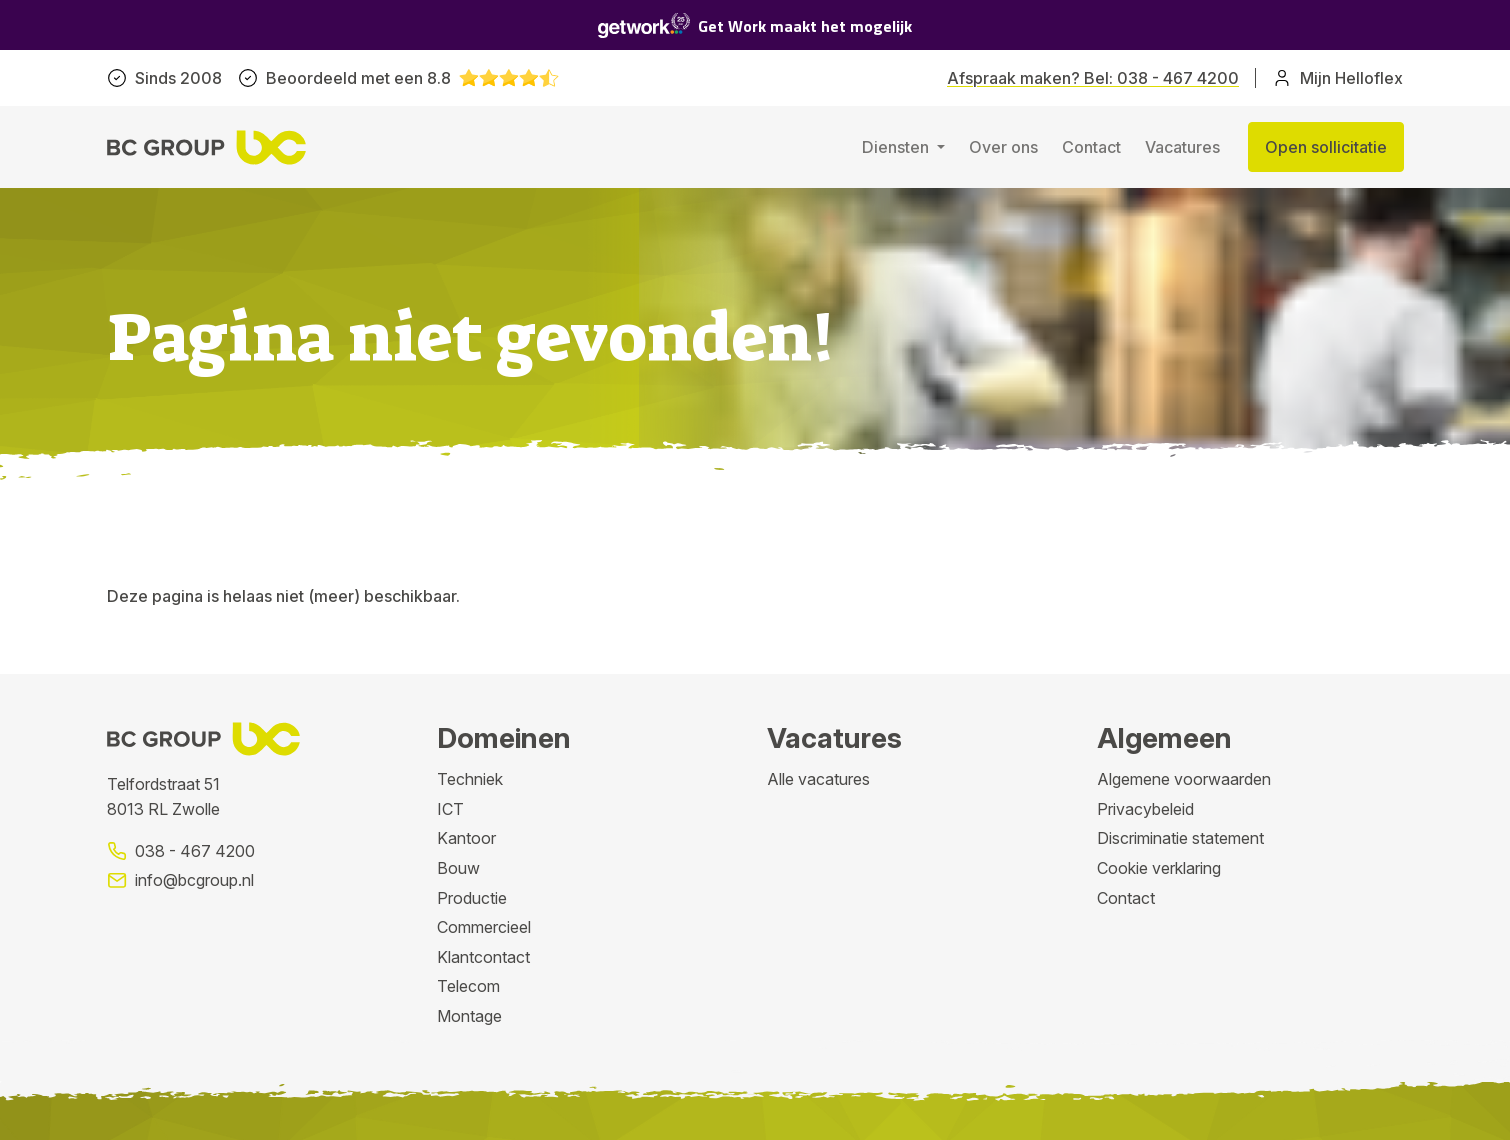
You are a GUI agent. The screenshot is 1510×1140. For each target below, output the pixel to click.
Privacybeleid (1145, 809)
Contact (1091, 147)
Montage (469, 1016)
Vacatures (1182, 147)
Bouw (458, 868)
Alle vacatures (818, 779)
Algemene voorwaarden (1184, 779)
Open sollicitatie (1326, 147)
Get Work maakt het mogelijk (755, 25)
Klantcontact (483, 957)
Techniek (470, 779)
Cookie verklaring (1159, 868)
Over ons (1003, 147)
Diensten (897, 147)
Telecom (468, 986)
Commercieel (484, 927)
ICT (450, 809)
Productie (472, 898)
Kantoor (466, 838)
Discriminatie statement (1180, 838)
